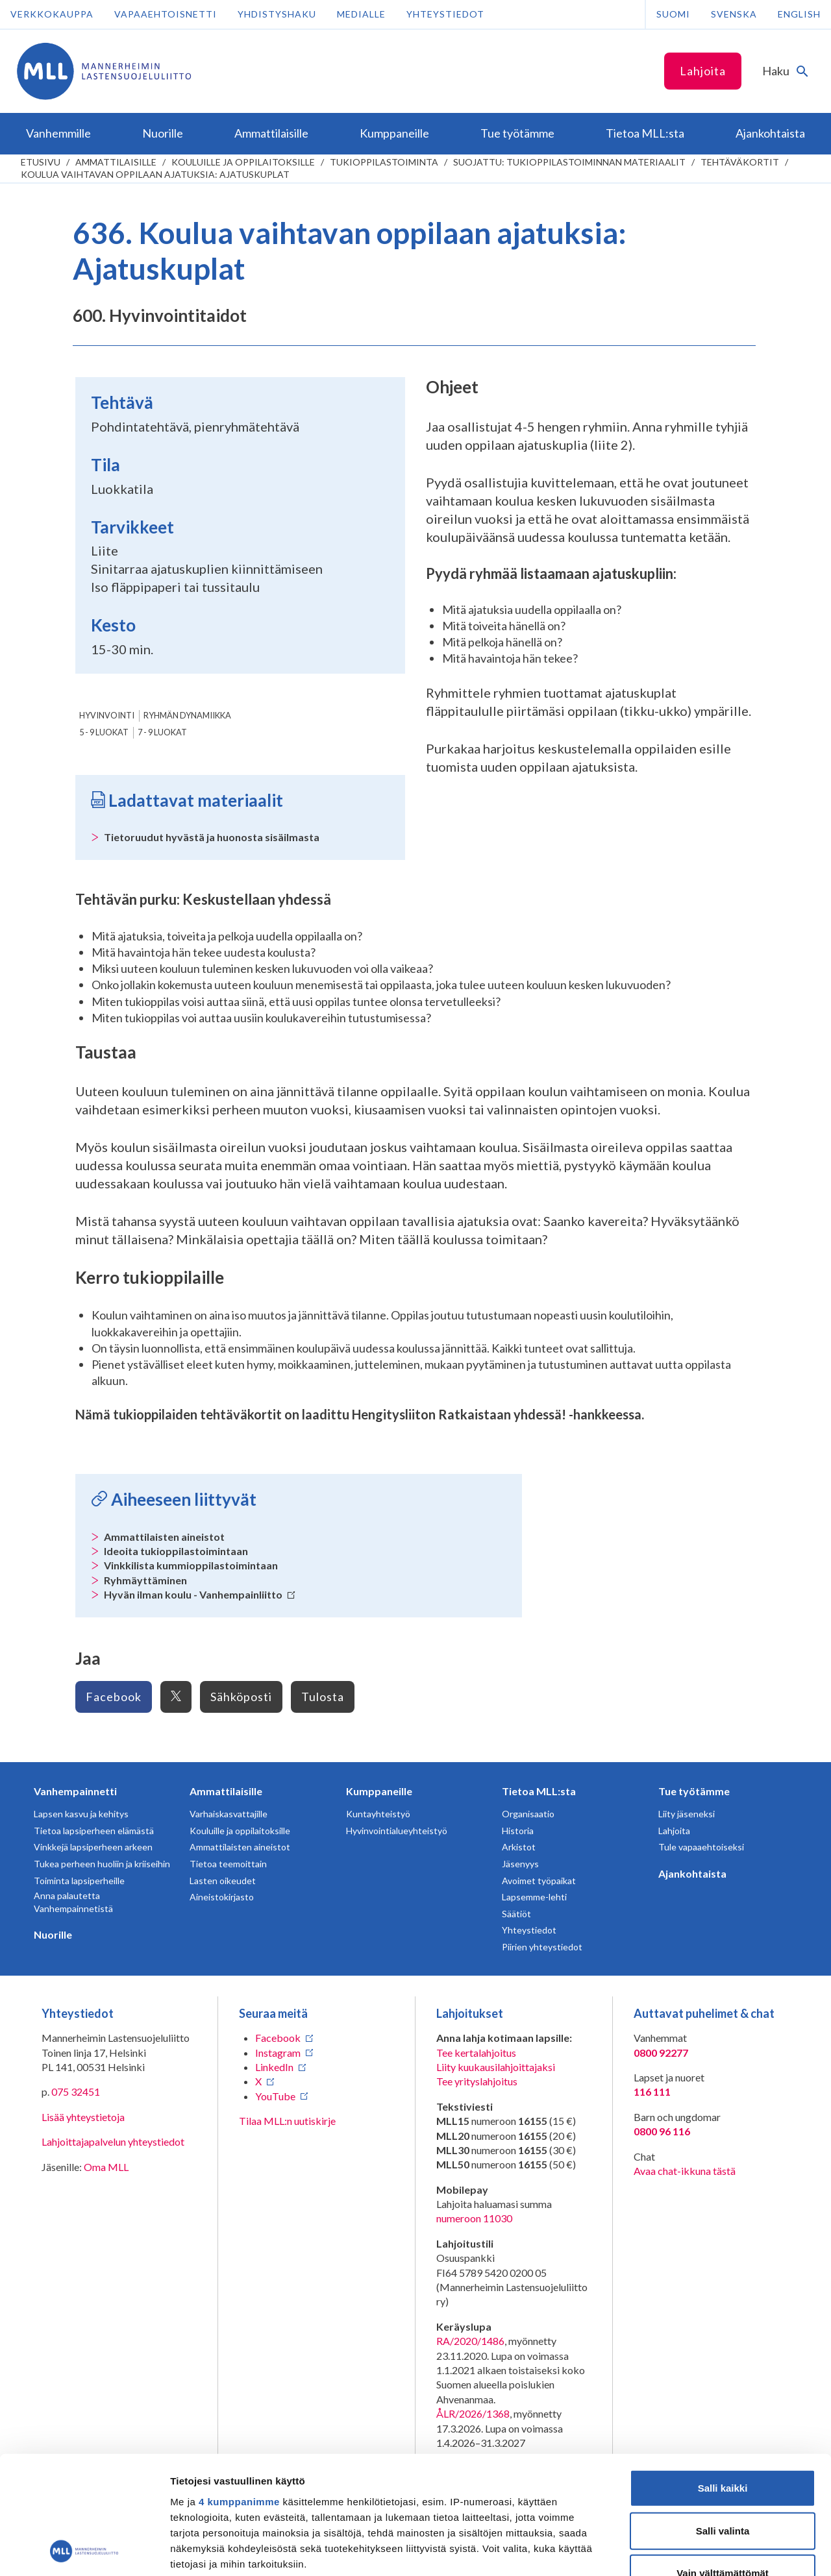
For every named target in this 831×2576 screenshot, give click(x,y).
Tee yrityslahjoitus (476, 2081)
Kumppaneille (379, 1791)
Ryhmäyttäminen (145, 1580)
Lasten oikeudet (223, 1880)
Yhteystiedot (445, 13)
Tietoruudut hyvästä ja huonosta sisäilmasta (211, 837)
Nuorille (53, 1934)
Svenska (734, 13)
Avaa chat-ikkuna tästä (685, 2171)
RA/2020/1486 (470, 2341)
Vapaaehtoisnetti (165, 13)
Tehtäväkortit (740, 161)
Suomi (673, 13)
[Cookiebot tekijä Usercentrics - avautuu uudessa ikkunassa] (84, 2550)
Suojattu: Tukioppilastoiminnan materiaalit (569, 161)
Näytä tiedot (694, 2550)
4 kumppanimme (239, 2390)
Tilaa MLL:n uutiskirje (287, 2121)
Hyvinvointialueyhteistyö (396, 1830)
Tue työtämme (694, 1791)
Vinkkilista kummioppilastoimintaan (191, 1565)
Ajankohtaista (692, 1873)
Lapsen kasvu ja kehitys (81, 1813)
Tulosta (322, 1696)
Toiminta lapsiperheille (79, 1880)
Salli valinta (723, 2419)
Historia (518, 1830)
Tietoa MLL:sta (539, 1791)
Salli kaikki (723, 2377)
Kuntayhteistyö (378, 1813)
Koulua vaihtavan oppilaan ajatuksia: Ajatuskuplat (155, 174)
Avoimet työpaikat (539, 1880)
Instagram (278, 2052)
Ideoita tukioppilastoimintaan (176, 1551)
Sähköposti (241, 1696)
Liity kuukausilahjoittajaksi (495, 2067)
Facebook (114, 1696)
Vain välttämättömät (722, 2462)
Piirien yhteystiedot (542, 1946)
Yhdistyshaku (277, 13)
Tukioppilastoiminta (384, 161)
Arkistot (519, 1846)
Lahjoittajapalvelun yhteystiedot (113, 2141)
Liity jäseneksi (686, 1813)
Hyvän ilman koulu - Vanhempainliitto (199, 1594)
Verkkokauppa (51, 13)
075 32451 (75, 2091)
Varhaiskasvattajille (228, 1813)
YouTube (275, 2096)
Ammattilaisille (115, 161)
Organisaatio (528, 1813)
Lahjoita (703, 71)
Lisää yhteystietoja (83, 2117)
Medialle (361, 13)
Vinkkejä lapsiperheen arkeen (93, 1846)
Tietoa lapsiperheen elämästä (94, 1830)
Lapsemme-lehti (534, 1896)
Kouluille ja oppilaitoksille (243, 161)
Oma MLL (106, 2167)
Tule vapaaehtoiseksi (701, 1846)
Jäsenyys (520, 1863)
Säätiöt (516, 1913)
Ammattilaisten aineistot (164, 1536)
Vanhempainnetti (75, 1791)
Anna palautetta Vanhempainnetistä (73, 1902)
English (799, 13)
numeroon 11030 (474, 2218)
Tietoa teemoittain (228, 1863)
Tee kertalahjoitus (476, 2052)
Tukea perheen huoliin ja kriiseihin (102, 1863)
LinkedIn (274, 2067)
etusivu (40, 161)
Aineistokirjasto (222, 1896)
